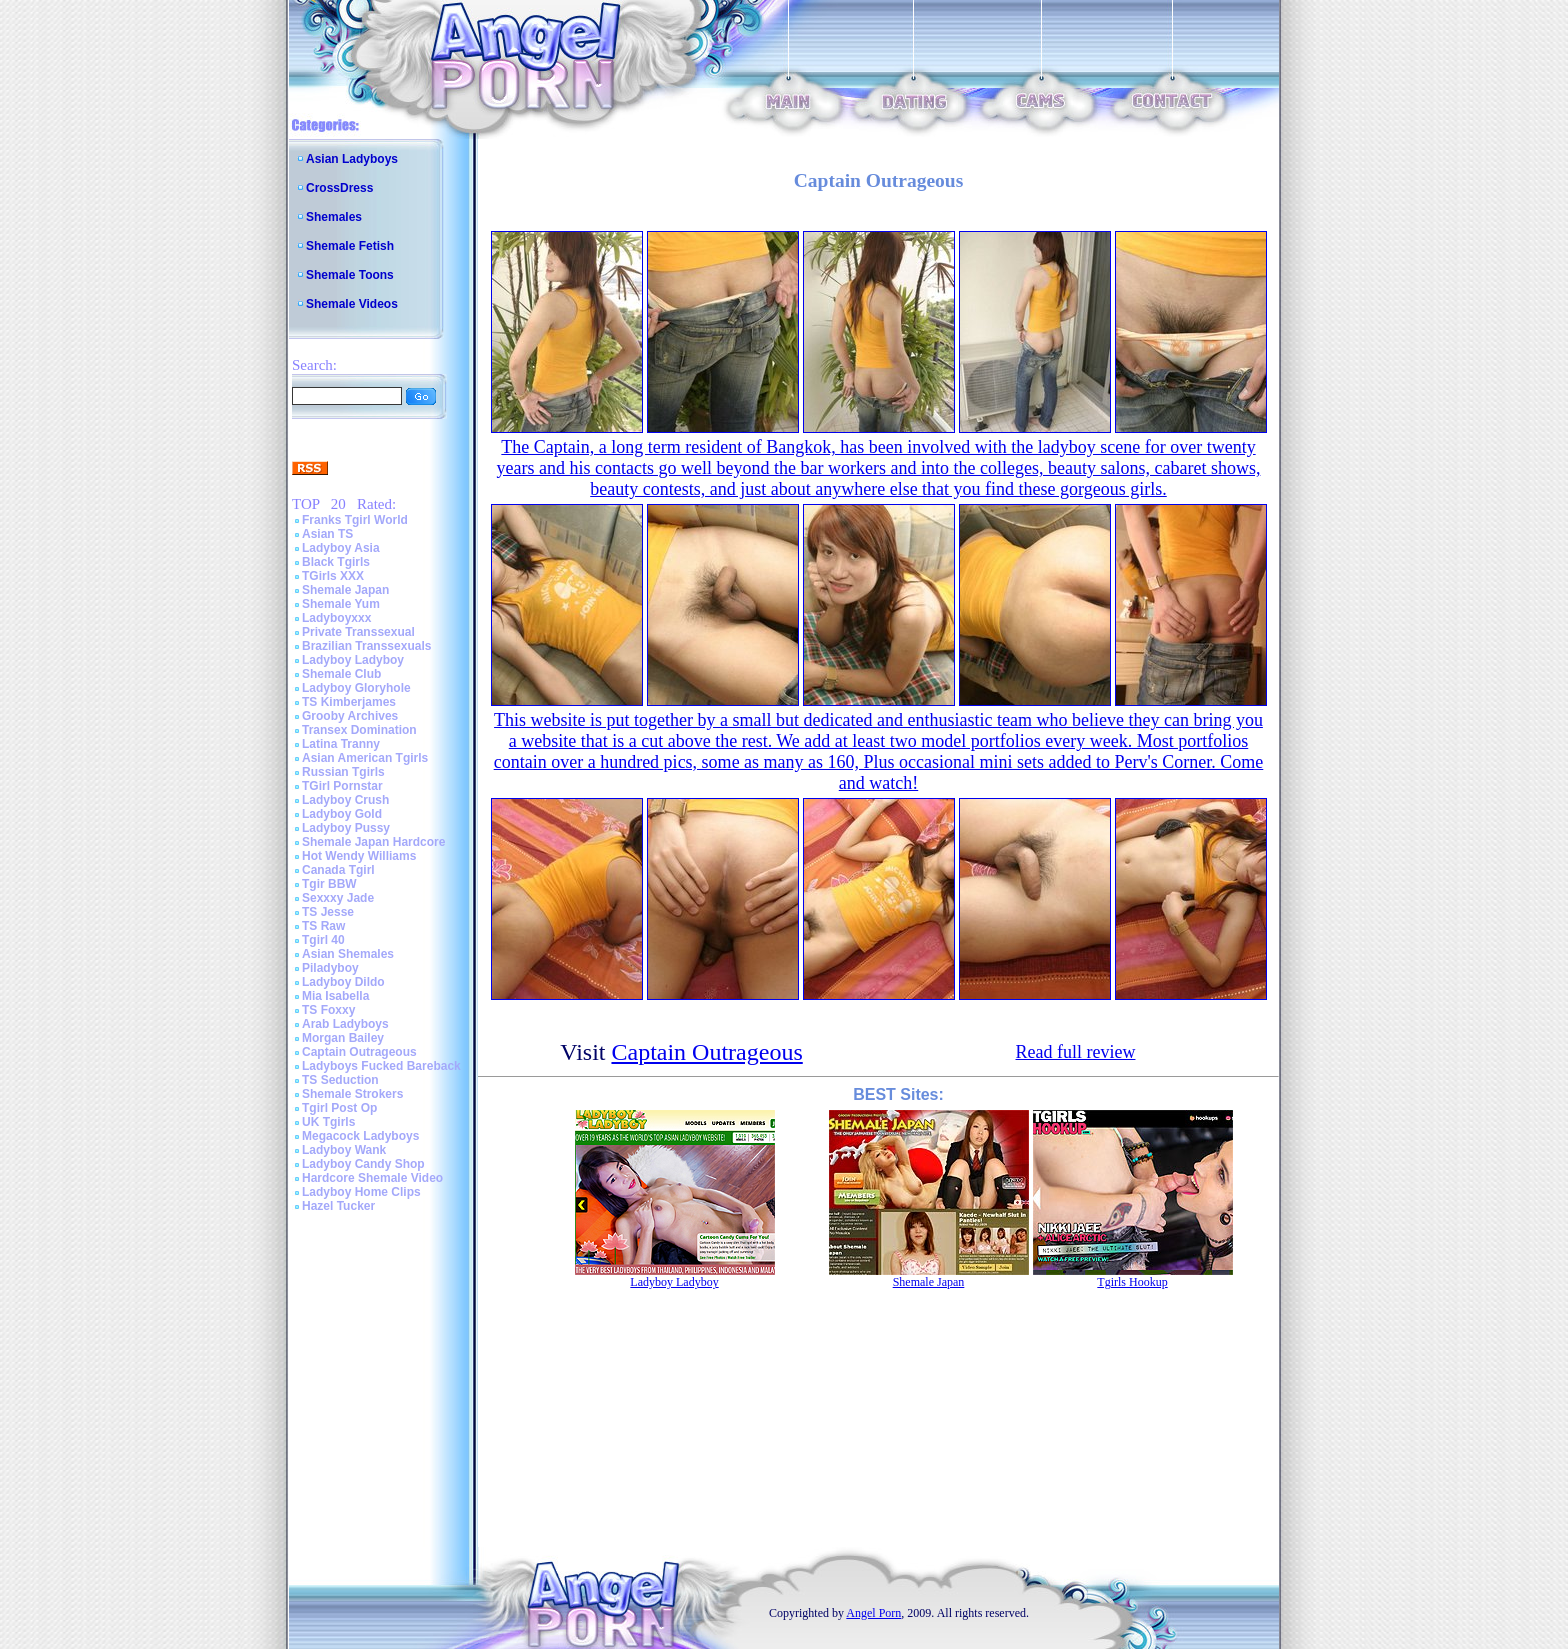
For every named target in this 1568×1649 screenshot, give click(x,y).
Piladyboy (330, 968)
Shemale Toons (350, 275)
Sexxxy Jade (338, 898)
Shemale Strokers (352, 1094)
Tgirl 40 (323, 940)
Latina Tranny (341, 744)
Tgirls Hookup (1132, 1282)
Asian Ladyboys (352, 159)
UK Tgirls (328, 1122)
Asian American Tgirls (365, 758)
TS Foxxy (328, 1010)
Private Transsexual (358, 632)
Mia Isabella (335, 996)
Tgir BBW (329, 884)
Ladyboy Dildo (343, 982)
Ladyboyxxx (336, 618)
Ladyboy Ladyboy (353, 660)
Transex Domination (359, 730)
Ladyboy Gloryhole (356, 688)
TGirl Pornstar (342, 786)
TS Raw (323, 926)
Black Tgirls (336, 562)
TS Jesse (328, 912)
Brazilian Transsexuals (366, 646)
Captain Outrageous (359, 1052)
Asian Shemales (348, 954)
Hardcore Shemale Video (372, 1178)
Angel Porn (873, 1613)
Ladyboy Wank (344, 1150)
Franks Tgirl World (355, 520)
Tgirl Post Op (339, 1108)
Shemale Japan (345, 590)
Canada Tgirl (338, 870)
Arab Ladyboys (345, 1024)
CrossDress (339, 188)
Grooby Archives (350, 716)
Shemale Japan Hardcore (373, 842)
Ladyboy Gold (342, 814)
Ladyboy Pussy (346, 828)
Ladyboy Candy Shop (363, 1164)
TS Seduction (340, 1080)
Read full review (1076, 1052)
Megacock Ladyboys (360, 1136)
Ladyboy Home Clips (361, 1192)
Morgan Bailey (343, 1038)
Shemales (334, 217)
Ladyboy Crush (345, 800)
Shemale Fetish (350, 246)
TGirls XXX (333, 576)
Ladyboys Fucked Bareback (381, 1066)
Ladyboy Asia (341, 548)
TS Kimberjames (349, 702)
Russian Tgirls (343, 772)
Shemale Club (341, 674)
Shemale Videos (352, 304)
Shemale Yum (341, 604)
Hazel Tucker (338, 1206)
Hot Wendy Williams (359, 856)
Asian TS (327, 534)
